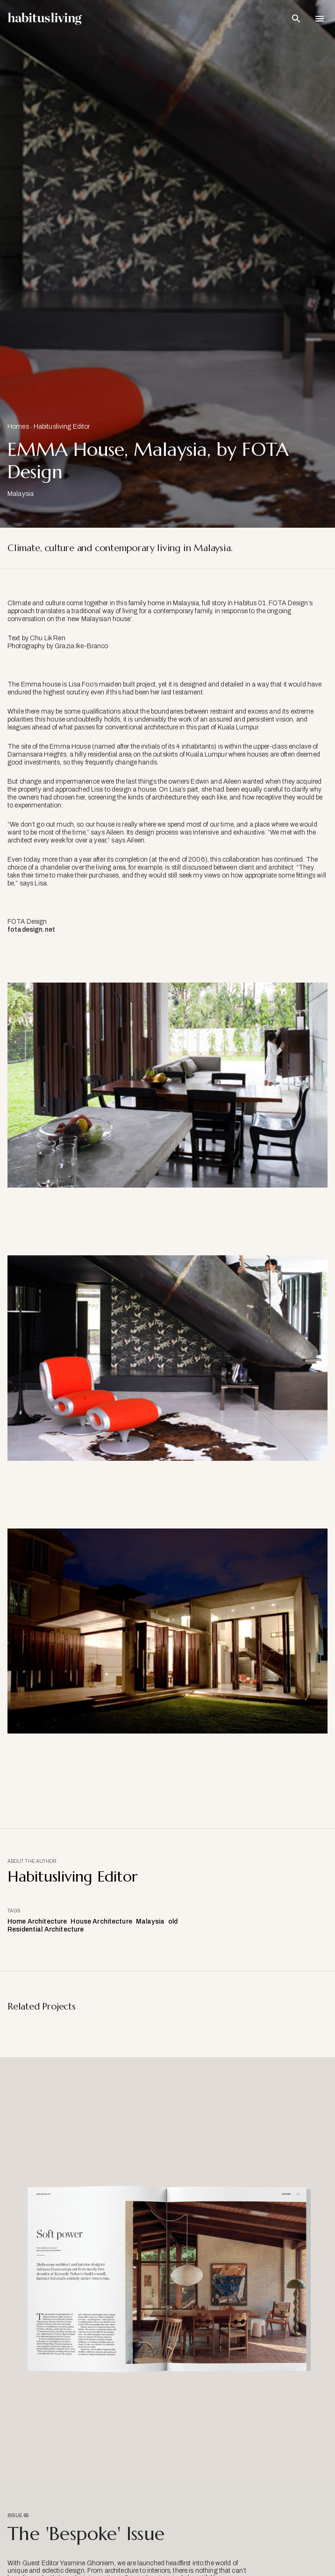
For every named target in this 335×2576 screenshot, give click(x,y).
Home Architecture (37, 1921)
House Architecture (101, 1921)
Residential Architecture (45, 1929)
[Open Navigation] (320, 19)
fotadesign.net (31, 929)
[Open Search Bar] (296, 19)
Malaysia (150, 1921)
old (173, 1921)
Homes (18, 426)
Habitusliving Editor (62, 426)
